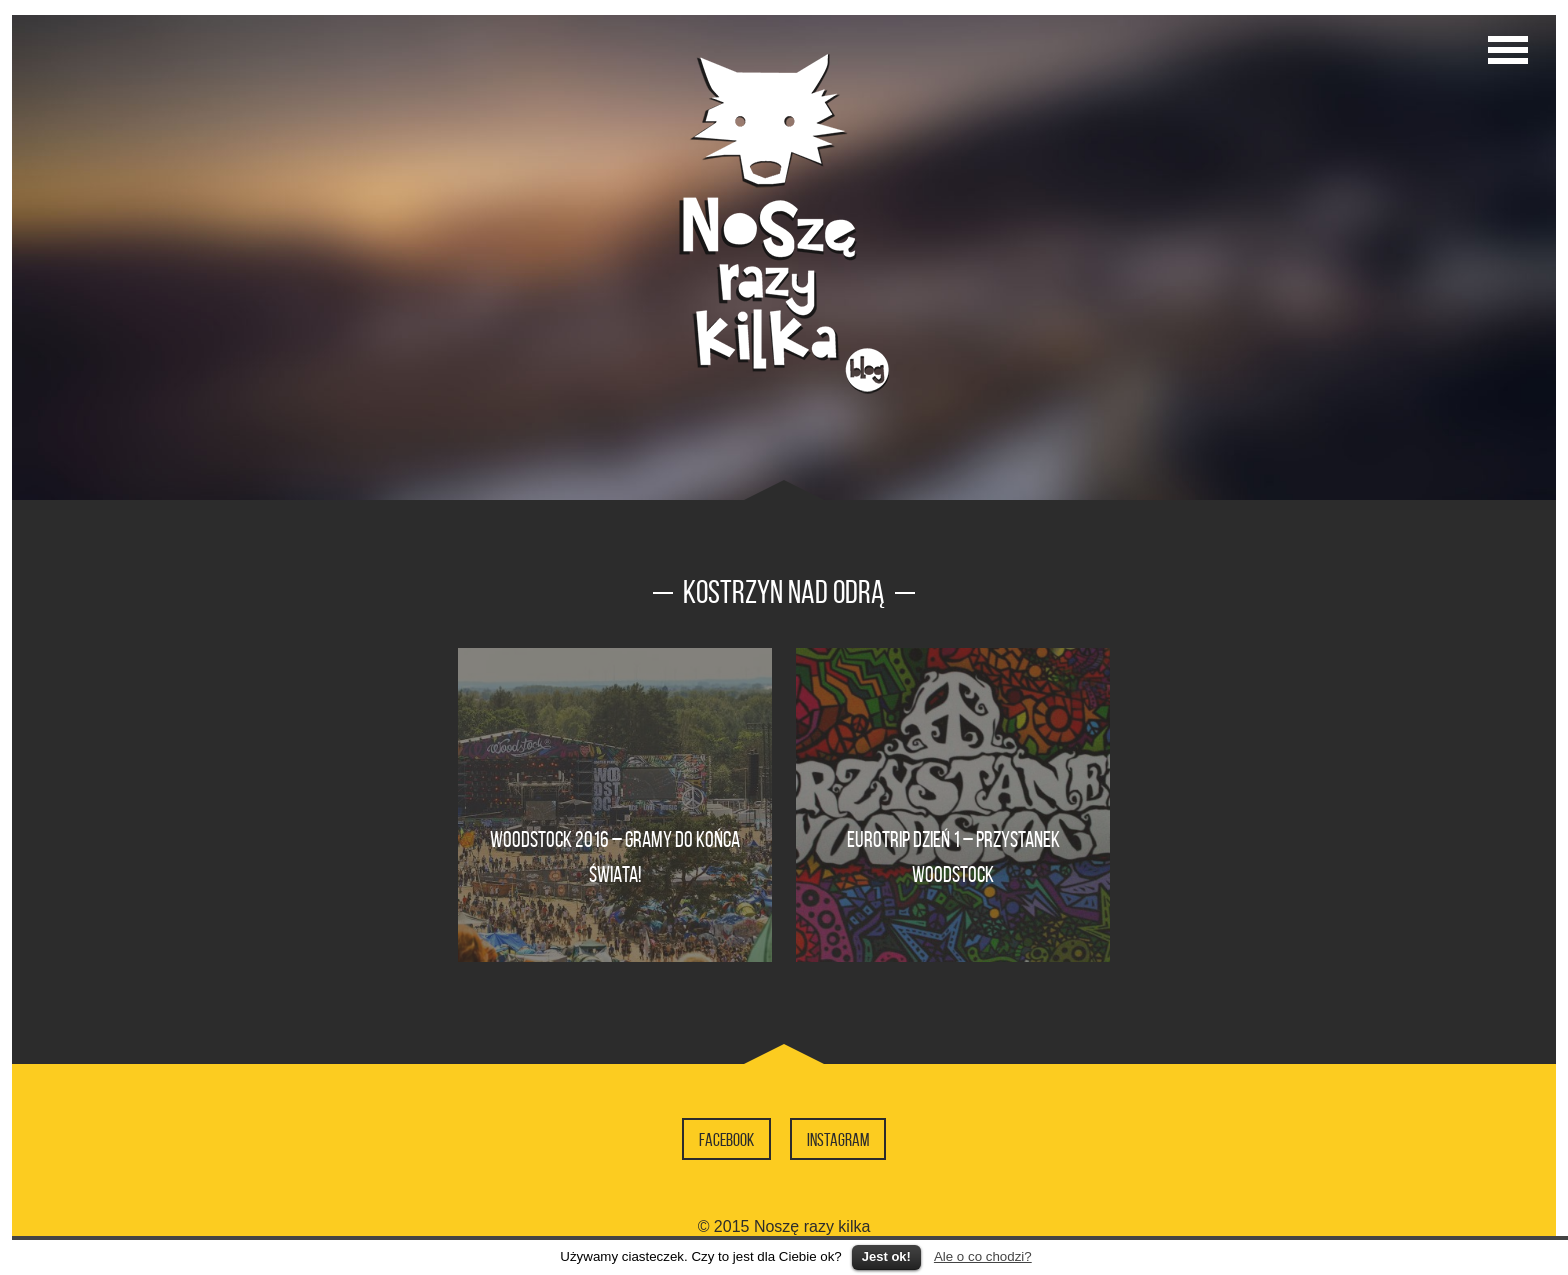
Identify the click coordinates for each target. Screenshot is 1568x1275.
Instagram (838, 1140)
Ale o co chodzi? (983, 1256)
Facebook (726, 1140)
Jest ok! (886, 1256)
